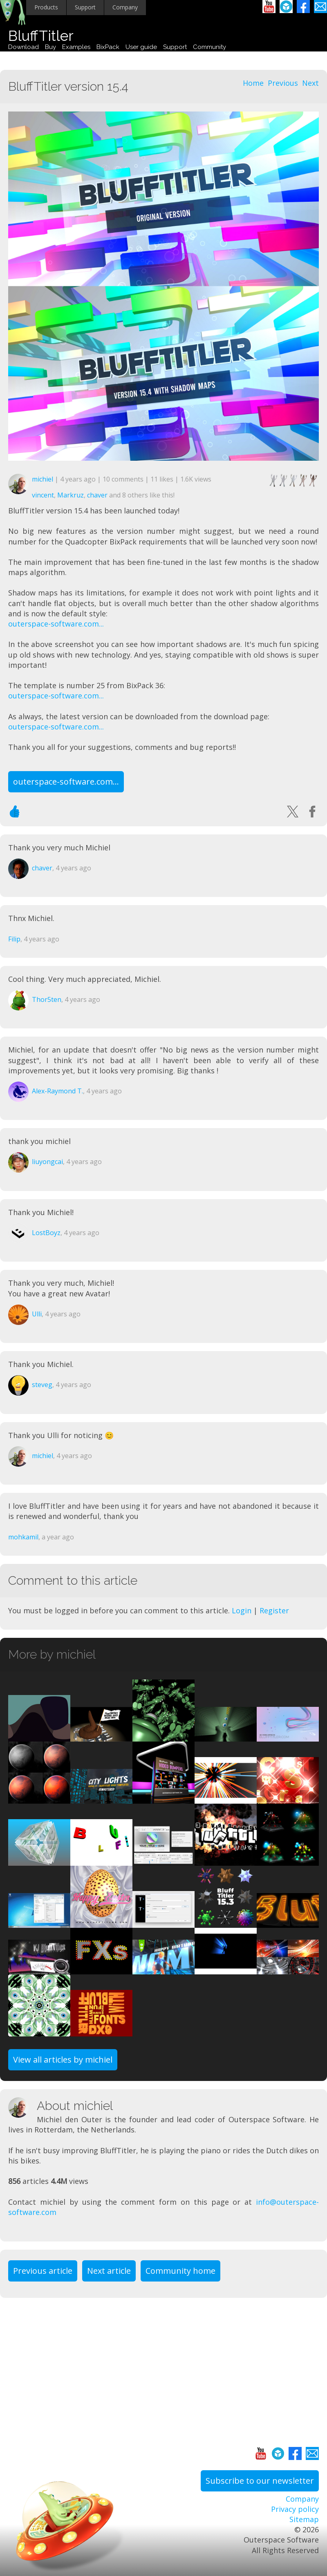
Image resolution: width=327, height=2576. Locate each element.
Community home (180, 2270)
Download (23, 47)
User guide (141, 47)
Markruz (70, 495)
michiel (42, 479)
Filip (14, 938)
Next (310, 83)
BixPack (107, 47)
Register (274, 1610)
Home (253, 83)
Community (209, 47)
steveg (42, 1384)
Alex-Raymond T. (57, 1090)
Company (125, 7)
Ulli (37, 1313)
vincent (43, 495)
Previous (283, 83)
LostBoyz (46, 1232)
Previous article (42, 2270)
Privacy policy (295, 2509)
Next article (109, 2270)
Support (85, 7)
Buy (50, 47)
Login (241, 1610)
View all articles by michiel (62, 2059)
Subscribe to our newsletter (260, 2480)
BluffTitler (41, 36)
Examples (76, 47)
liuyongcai (47, 1161)
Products (46, 7)
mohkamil (23, 1536)
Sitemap (304, 2519)
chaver (97, 495)
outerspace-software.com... (56, 624)
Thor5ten (46, 999)
